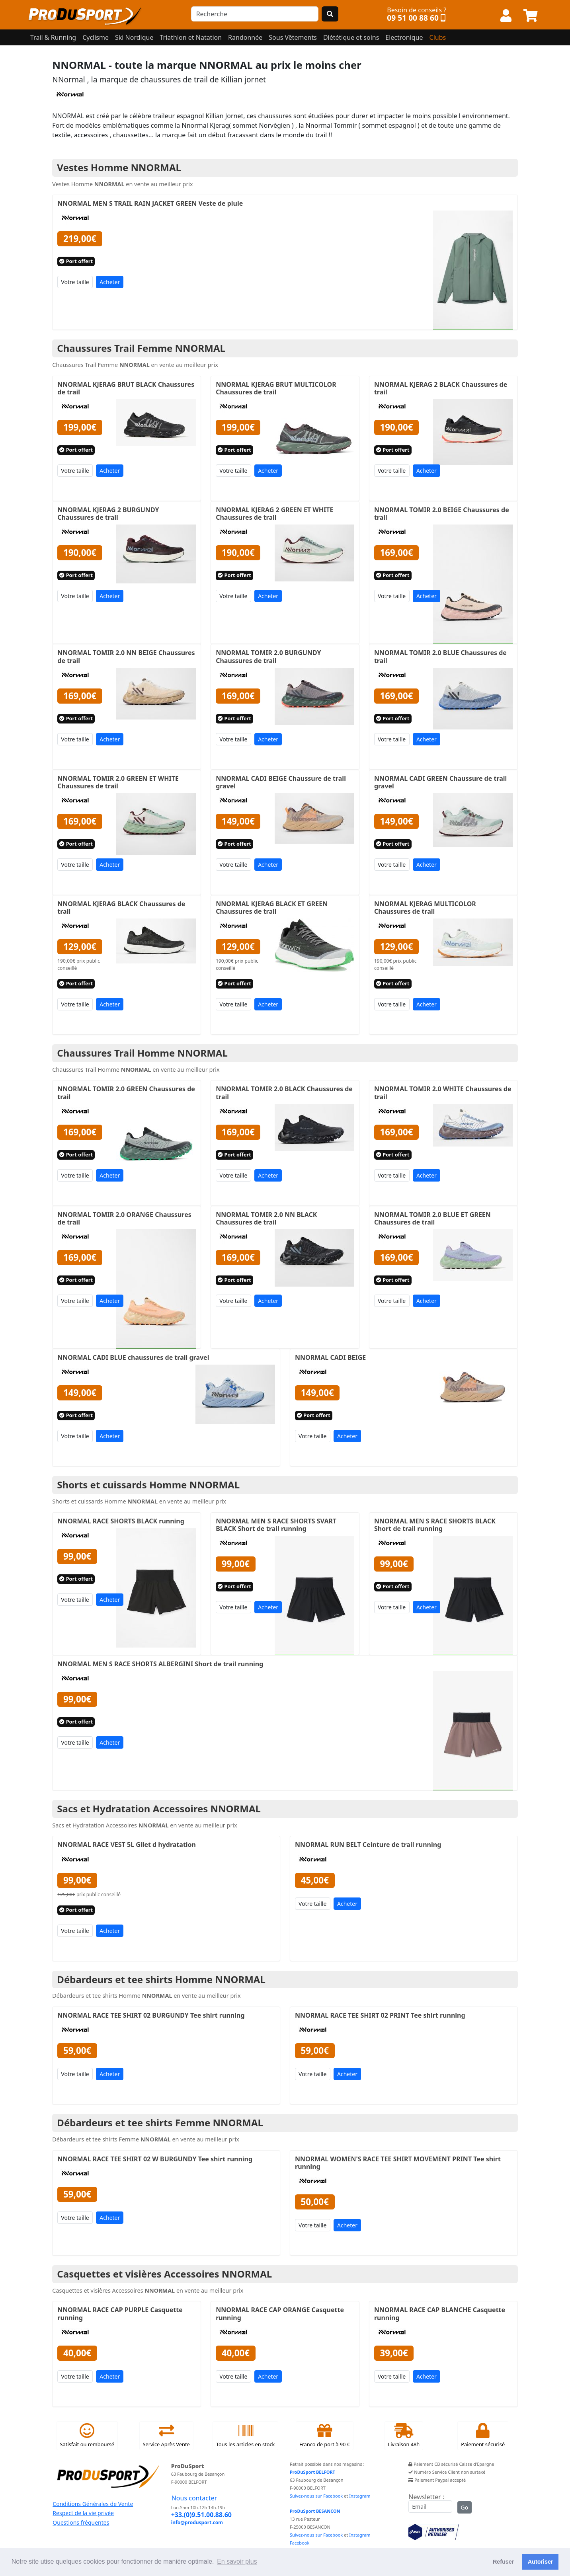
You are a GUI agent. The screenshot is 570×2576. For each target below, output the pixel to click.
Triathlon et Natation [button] (191, 37)
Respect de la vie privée (83, 2513)
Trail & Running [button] (53, 37)
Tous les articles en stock (245, 2435)
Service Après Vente (166, 2435)
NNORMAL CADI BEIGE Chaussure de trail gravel (281, 782)
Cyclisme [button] (95, 37)
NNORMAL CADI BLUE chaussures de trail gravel (133, 1357)
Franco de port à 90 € (324, 2435)
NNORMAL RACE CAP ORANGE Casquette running (280, 2313)
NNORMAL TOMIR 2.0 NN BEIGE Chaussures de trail (126, 656)
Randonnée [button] (245, 37)
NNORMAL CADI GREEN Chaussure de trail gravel (440, 782)
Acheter (110, 282)
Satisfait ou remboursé (87, 2435)
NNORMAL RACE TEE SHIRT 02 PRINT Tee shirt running (380, 2015)
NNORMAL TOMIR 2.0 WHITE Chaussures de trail (442, 1092)
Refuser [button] (503, 2561)
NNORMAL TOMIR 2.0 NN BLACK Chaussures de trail (266, 1218)
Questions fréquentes (81, 2522)
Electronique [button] (404, 37)
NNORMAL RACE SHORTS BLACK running (120, 1521)
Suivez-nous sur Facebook (316, 2496)
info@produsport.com (197, 2522)
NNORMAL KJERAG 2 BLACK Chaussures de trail (440, 388)
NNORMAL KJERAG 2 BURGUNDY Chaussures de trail (108, 513)
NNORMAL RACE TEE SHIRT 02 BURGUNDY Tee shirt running (150, 2015)
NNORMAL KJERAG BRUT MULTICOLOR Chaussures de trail (276, 388)
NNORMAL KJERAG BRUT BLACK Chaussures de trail (125, 388)
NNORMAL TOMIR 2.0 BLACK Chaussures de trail (284, 1092)
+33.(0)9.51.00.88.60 (201, 2514)
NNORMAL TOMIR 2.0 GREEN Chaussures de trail (126, 1092)
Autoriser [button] (540, 2561)
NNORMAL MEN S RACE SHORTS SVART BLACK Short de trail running (276, 1525)
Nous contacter (194, 2498)
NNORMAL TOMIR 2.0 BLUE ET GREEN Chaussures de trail (432, 1218)
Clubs (437, 37)
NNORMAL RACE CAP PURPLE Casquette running (119, 2313)
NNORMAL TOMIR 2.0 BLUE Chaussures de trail (440, 656)
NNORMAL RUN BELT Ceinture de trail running (368, 1844)
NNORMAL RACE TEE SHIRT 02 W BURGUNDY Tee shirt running (154, 2159)
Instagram (359, 2496)
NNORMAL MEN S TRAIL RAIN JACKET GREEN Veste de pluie (150, 203)
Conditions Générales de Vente (93, 2504)
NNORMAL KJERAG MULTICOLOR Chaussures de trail (425, 907)
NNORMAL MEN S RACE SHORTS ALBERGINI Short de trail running (160, 1663)
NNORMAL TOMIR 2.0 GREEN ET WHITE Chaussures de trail (118, 782)
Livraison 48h (404, 2435)
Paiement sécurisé (483, 2435)
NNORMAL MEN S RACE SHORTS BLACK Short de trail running (435, 1525)
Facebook (299, 2543)
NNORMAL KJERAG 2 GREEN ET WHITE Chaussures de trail (274, 513)
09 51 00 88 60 (413, 17)
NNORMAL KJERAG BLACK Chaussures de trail (121, 907)
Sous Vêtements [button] (293, 37)
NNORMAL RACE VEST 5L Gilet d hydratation (126, 1844)
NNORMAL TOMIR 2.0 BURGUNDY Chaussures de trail (268, 656)
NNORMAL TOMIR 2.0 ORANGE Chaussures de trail (124, 1218)
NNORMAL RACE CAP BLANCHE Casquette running (439, 2313)
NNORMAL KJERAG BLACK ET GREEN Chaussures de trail (272, 907)
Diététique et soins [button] (351, 37)
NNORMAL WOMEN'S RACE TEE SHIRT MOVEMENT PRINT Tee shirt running (398, 2163)
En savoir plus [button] (237, 2561)
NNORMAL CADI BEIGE (330, 1357)
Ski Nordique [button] (134, 37)
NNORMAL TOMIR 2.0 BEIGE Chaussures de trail (441, 513)
